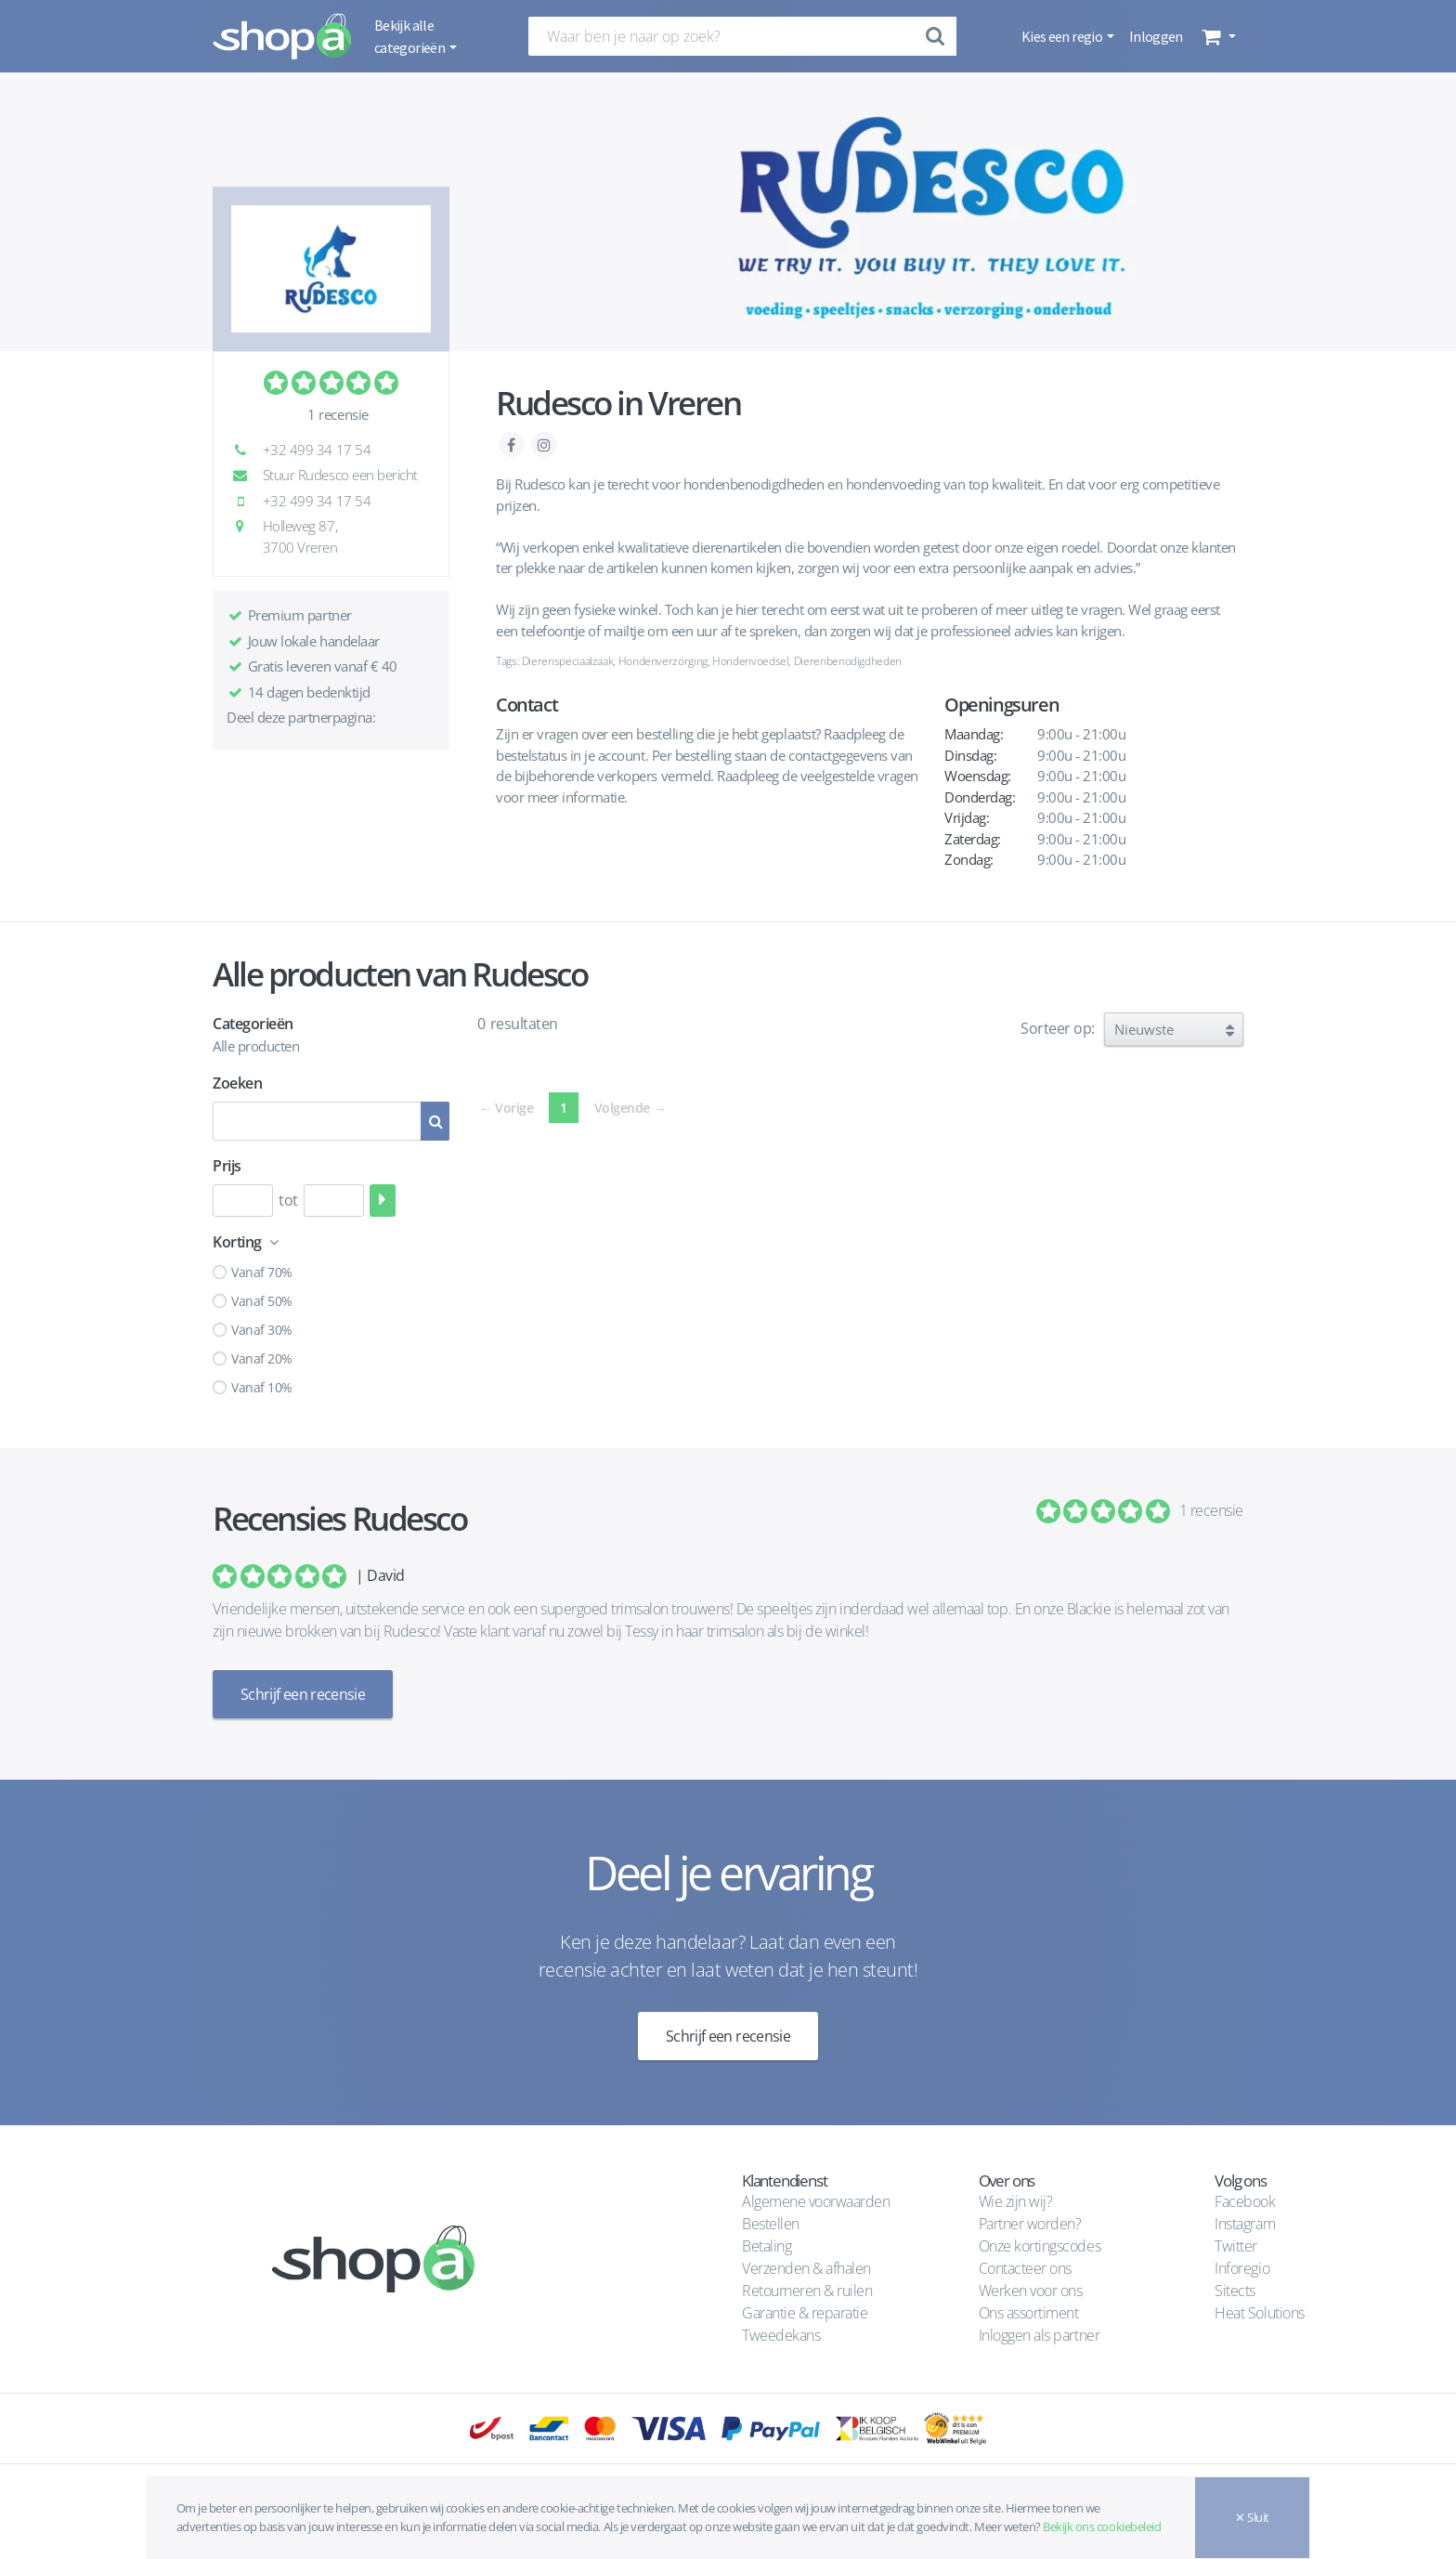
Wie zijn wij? (1016, 2201)
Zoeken (237, 1083)
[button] (1216, 36)
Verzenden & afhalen (806, 2268)
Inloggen (1156, 36)
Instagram (1245, 2223)
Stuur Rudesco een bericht (329, 474)
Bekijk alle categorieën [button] (410, 36)
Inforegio (1243, 2268)
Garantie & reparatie (804, 2313)
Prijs (227, 1165)
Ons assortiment (1029, 2313)
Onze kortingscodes (1039, 2246)
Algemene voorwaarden (816, 2201)
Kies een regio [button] (1062, 36)
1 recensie (337, 414)
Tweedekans (781, 2335)
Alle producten (256, 1046)
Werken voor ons (1031, 2290)
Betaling (766, 2246)
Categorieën (253, 1023)
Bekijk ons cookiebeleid (1102, 2526)
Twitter (1236, 2246)
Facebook (1245, 2201)
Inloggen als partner (1039, 2335)
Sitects (1236, 2290)
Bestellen (771, 2223)
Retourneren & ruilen (807, 2290)
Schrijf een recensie (302, 1694)
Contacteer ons (1025, 2268)
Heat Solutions (1261, 2313)
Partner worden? (1030, 2223)
